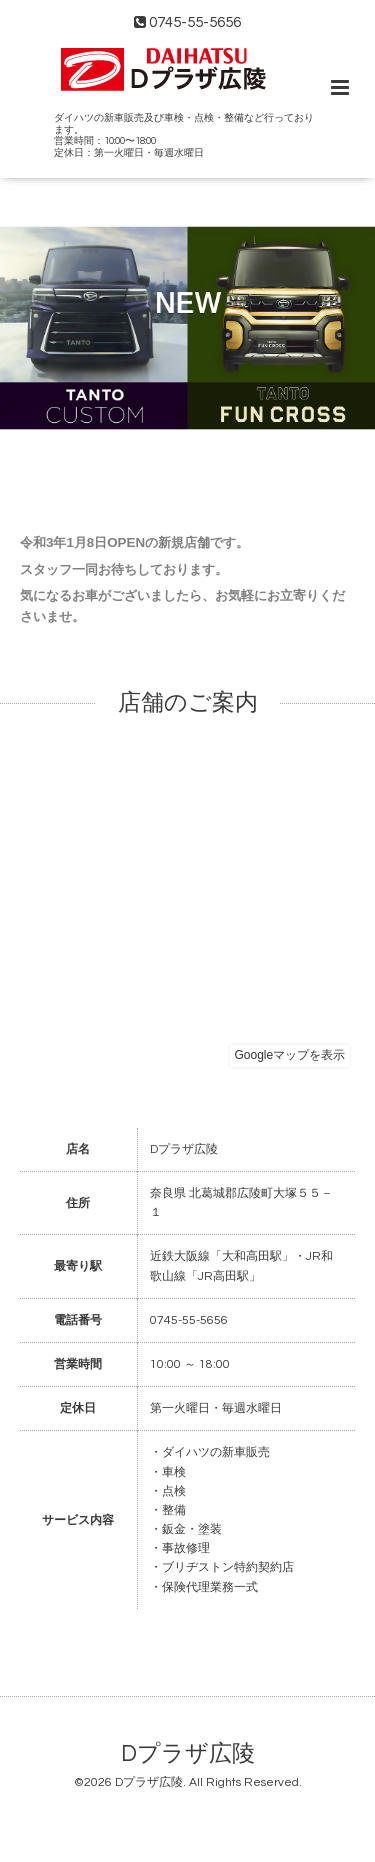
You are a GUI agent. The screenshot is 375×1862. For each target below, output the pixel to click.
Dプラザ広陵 (188, 1754)
